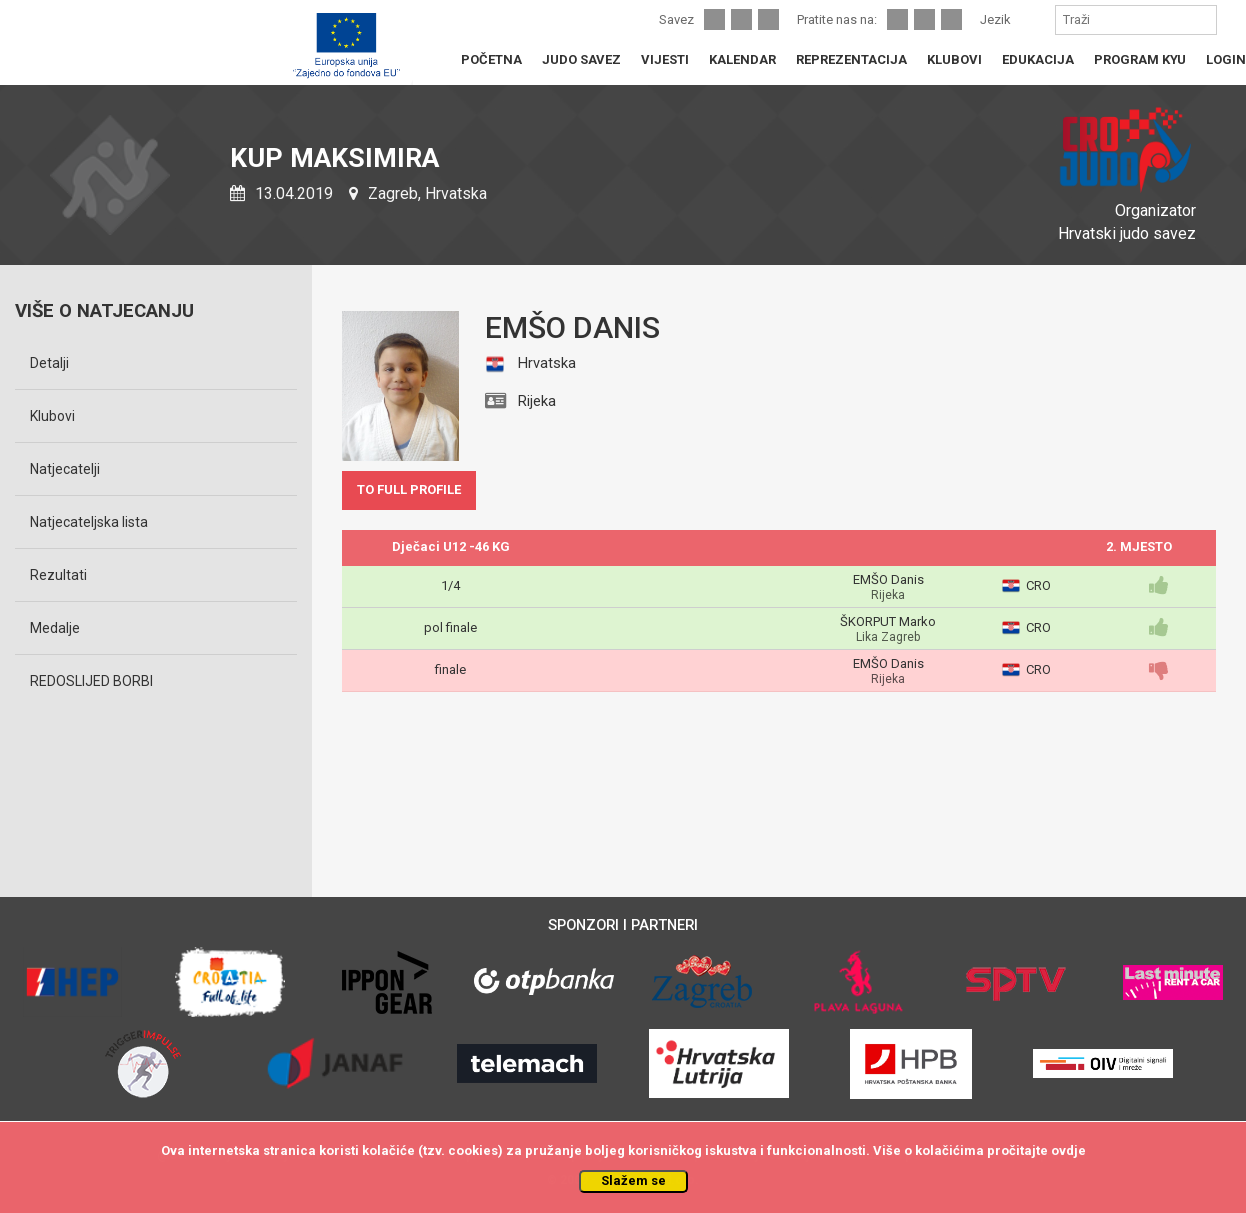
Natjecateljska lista (89, 522)
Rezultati (58, 575)
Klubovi (52, 416)
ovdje (1068, 1150)
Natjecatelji (65, 469)
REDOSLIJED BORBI (91, 681)
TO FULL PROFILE (409, 489)
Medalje (55, 628)
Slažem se (633, 1180)
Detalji (49, 363)
